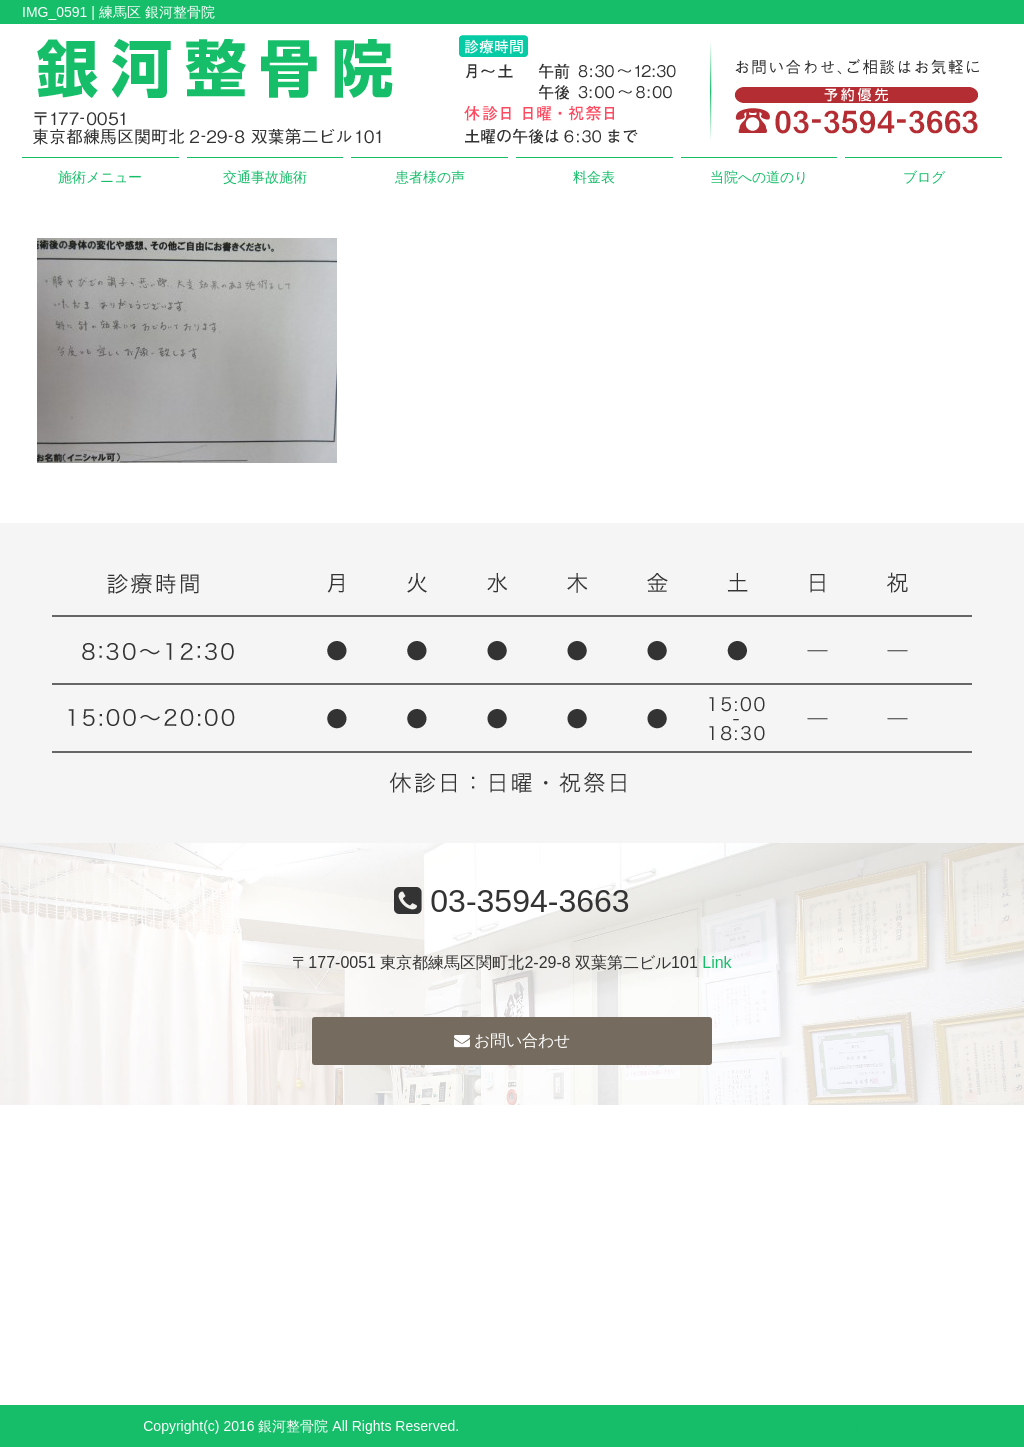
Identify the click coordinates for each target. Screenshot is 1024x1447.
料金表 (594, 177)
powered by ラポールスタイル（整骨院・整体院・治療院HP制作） (672, 1426)
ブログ (924, 177)
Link (716, 962)
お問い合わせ (512, 1040)
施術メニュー (100, 177)
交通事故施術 (265, 177)
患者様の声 (430, 177)
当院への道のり (759, 177)
